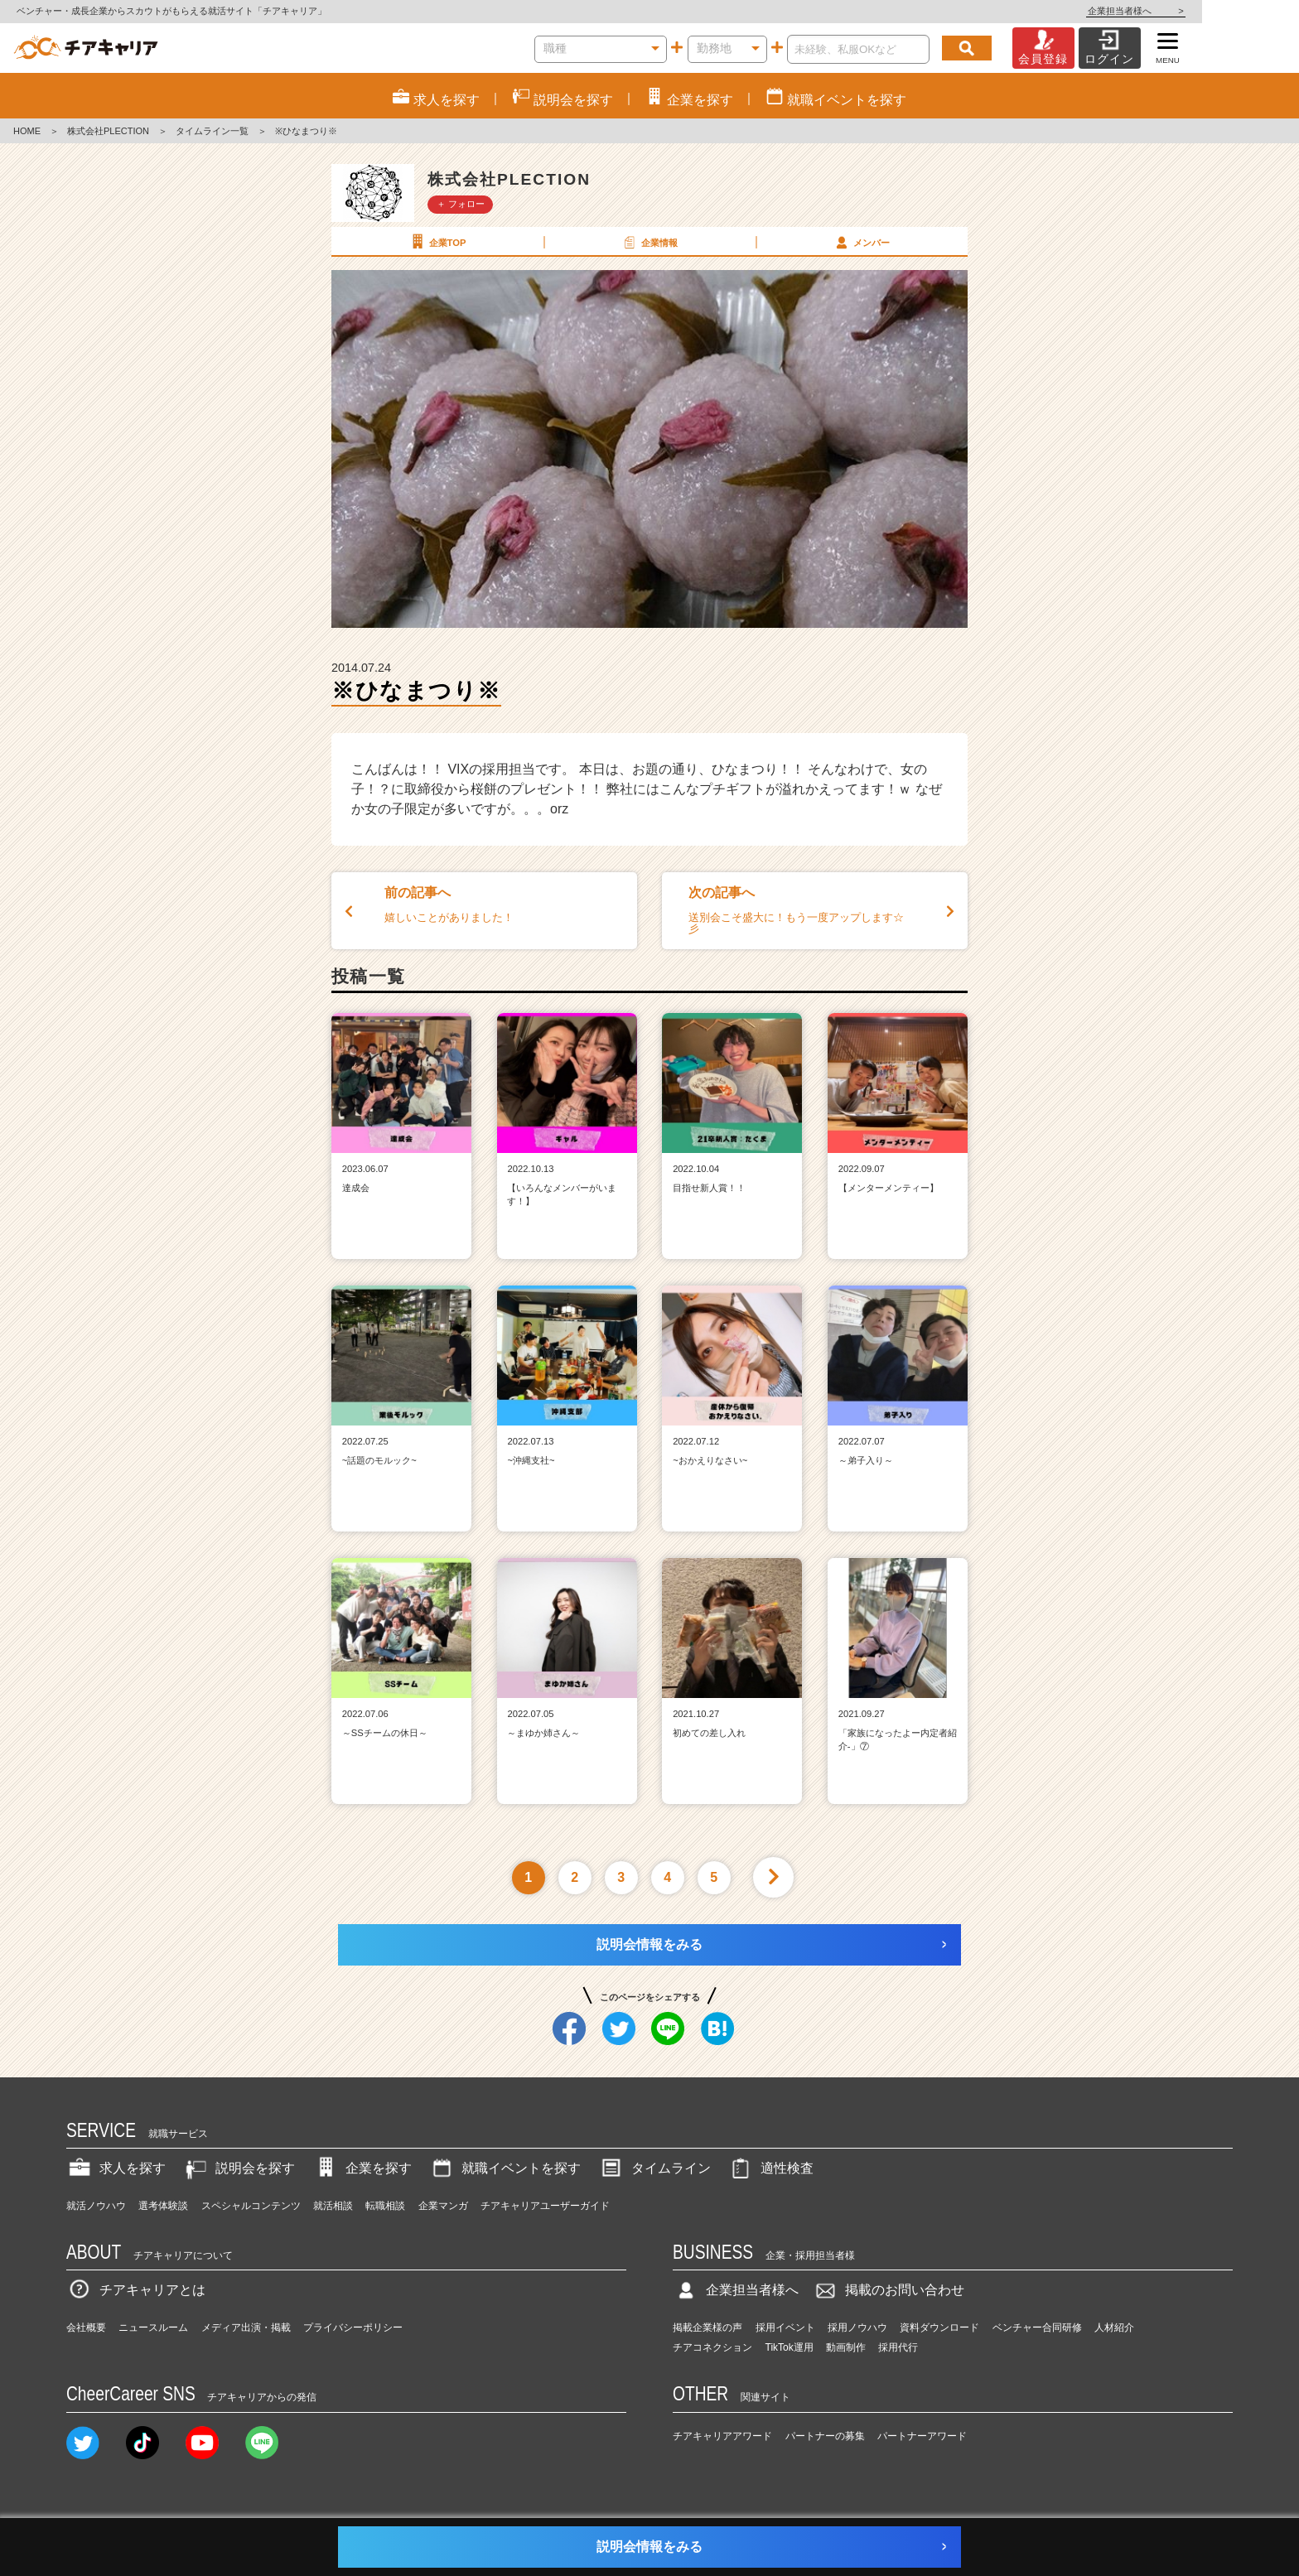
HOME (27, 131)
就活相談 (333, 2206)
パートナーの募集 (825, 2436)
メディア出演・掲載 (246, 2327)
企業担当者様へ (1233, 11)
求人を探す (116, 2168)
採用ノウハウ (857, 2327)
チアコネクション (712, 2347)
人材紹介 (1114, 2327)
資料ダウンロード (939, 2327)
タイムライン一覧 (212, 131)
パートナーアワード (922, 2436)
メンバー (861, 242)
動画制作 (846, 2347)
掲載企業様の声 (707, 2327)
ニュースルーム (153, 2327)
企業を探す (362, 2168)
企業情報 (649, 242)
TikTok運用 (789, 2347)
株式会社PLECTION (108, 131)
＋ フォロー (461, 204)
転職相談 (385, 2206)
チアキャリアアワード (722, 2436)
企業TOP (437, 242)
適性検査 (770, 2168)
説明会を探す (238, 2168)
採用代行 (898, 2347)
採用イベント (785, 2327)
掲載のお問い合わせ (888, 2290)
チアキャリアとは (135, 2290)
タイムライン (654, 2168)
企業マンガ (443, 2206)
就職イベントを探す (504, 2168)
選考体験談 (163, 2206)
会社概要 (86, 2327)
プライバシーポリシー (353, 2327)
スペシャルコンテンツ (251, 2206)
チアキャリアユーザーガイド (545, 2206)
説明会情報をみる (649, 1944)
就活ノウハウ (96, 2206)
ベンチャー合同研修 (1037, 2327)
